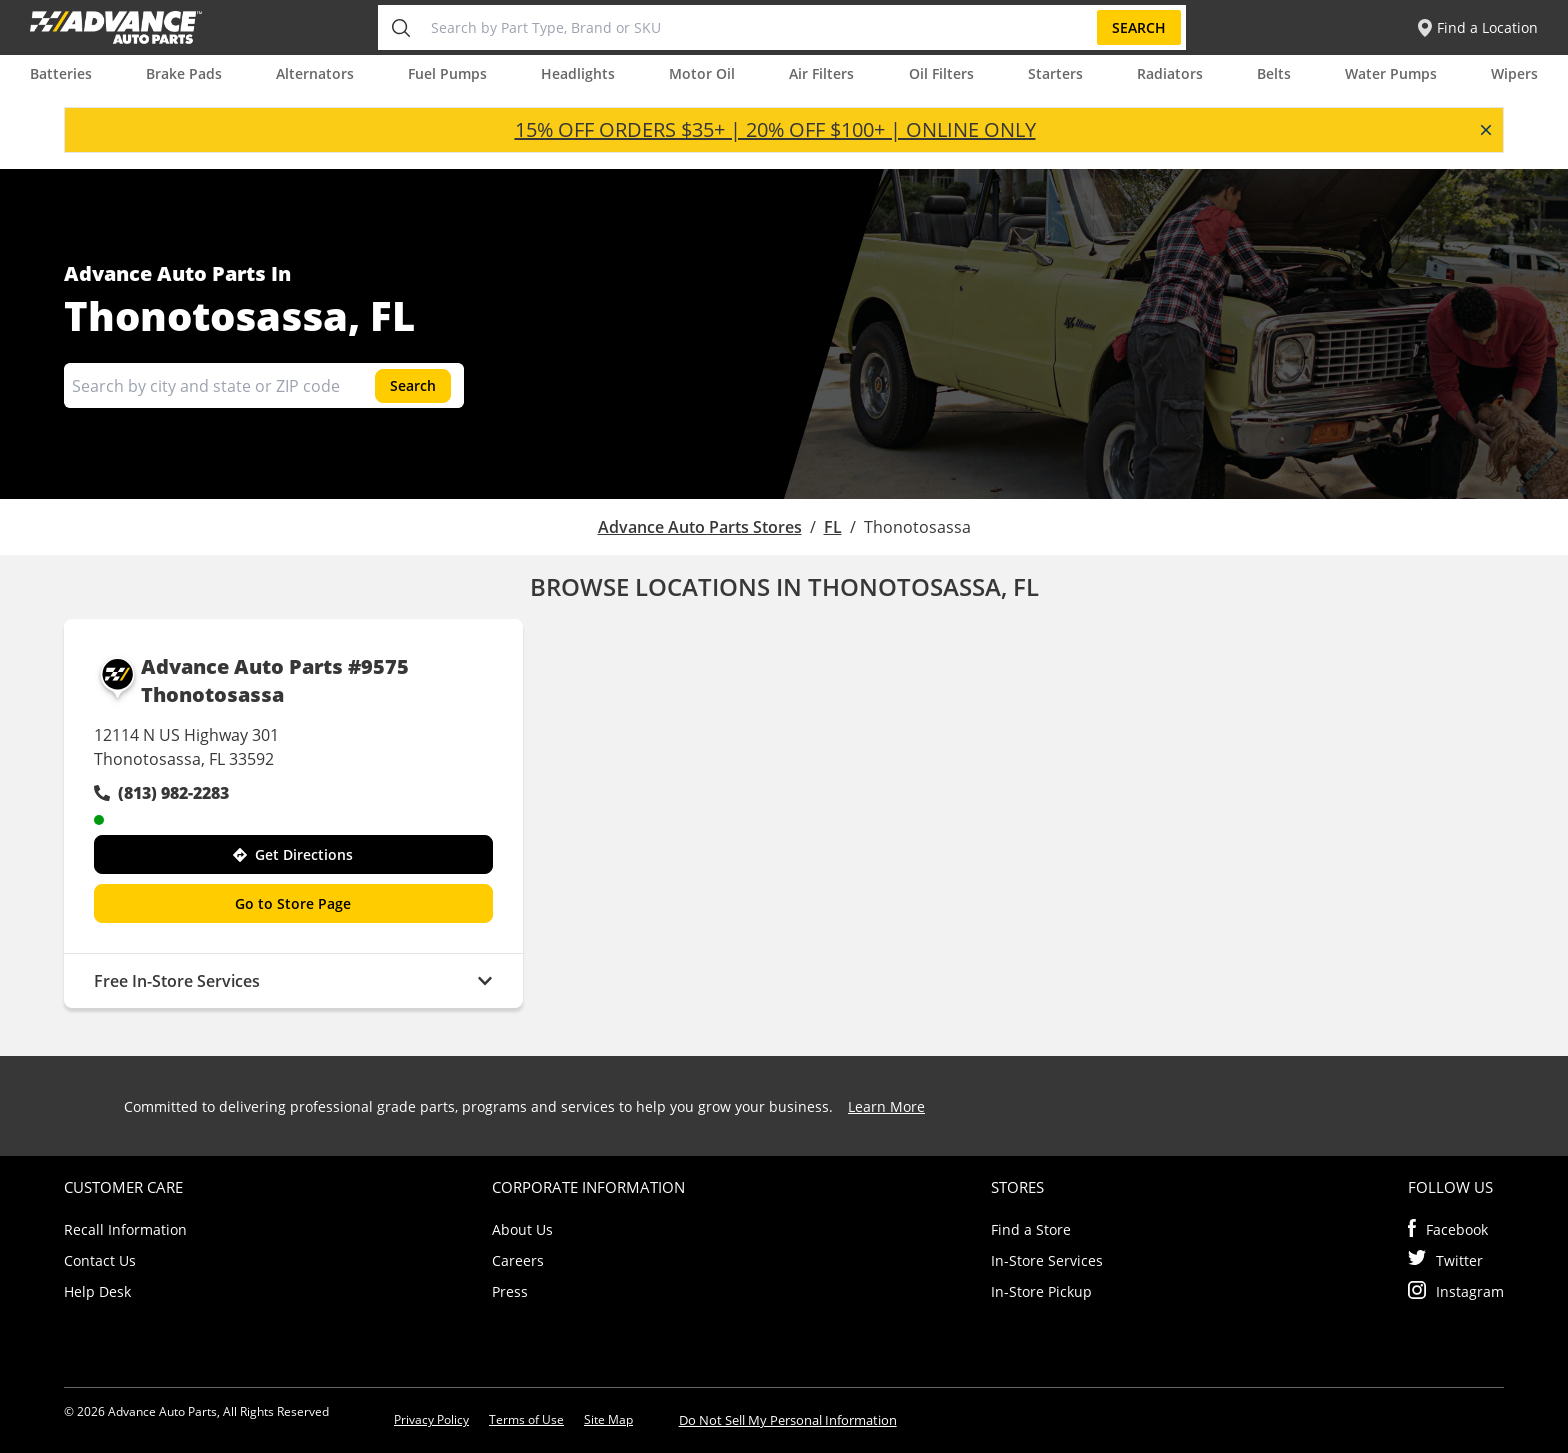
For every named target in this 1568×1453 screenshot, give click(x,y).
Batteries (61, 73)
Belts (1274, 73)
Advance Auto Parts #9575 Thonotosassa (251, 681)
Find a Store (1031, 1229)
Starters (1055, 73)
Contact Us (100, 1260)
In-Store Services (1047, 1260)
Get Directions (293, 854)
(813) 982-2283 (161, 793)
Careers (518, 1260)
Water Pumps (1391, 73)
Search (1139, 27)
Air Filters (821, 73)
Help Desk (97, 1291)
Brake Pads (184, 73)
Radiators (1170, 73)
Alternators (315, 73)
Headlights (578, 73)
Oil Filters (941, 73)
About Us (522, 1229)
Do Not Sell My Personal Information (788, 1420)
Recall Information (125, 1229)
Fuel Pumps (447, 73)
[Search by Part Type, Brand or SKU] (760, 27)
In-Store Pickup (1041, 1291)
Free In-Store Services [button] (293, 981)
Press (510, 1291)
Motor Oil (702, 73)
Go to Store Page (293, 903)
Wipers (1514, 73)
